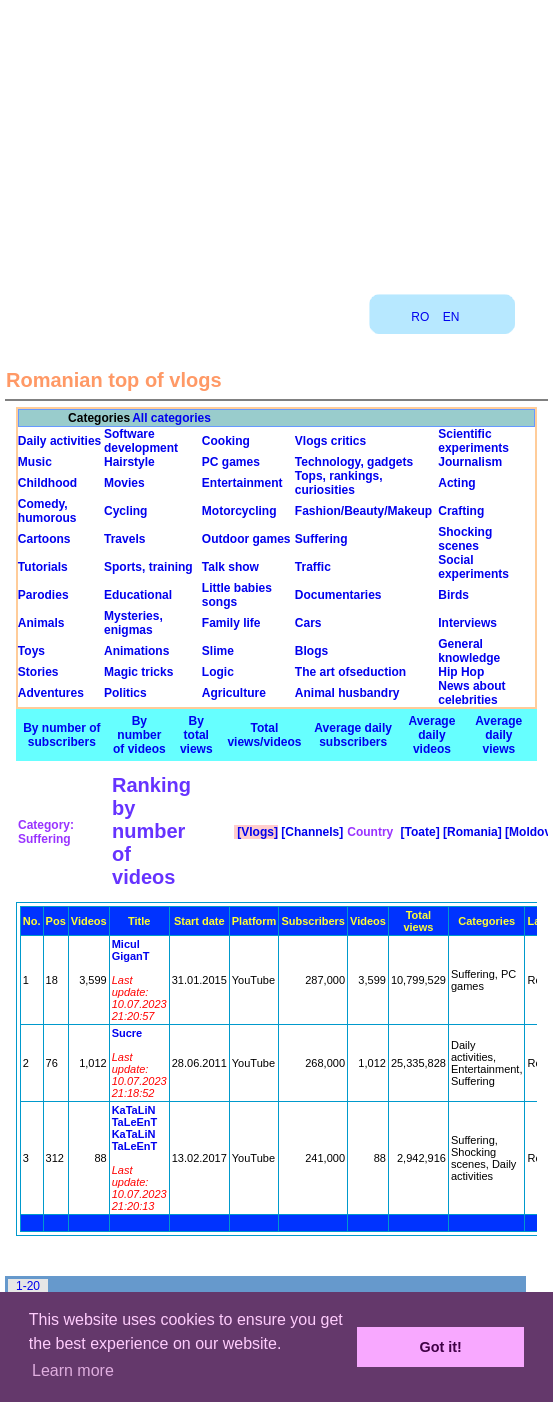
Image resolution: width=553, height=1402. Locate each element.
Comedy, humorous (47, 511)
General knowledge (469, 651)
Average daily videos (431, 735)
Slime (218, 651)
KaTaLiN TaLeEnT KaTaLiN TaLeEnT (135, 1128)
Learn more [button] (73, 1370)
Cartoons (44, 539)
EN (451, 317)
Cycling (125, 511)
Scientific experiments (473, 441)
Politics (125, 693)
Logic (218, 672)
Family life (231, 623)
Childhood (47, 483)
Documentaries (338, 595)
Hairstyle (129, 462)
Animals (41, 623)
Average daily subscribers (353, 735)
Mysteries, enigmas (133, 623)
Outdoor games (246, 539)
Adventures (51, 693)
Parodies (43, 595)
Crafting (461, 511)
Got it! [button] (441, 1347)
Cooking (226, 441)
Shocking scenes (465, 539)
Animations (136, 651)
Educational (138, 595)
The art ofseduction (350, 672)
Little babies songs (237, 595)
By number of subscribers (61, 735)
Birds (453, 595)
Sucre (127, 1033)
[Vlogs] (256, 832)
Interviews (467, 623)
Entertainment (242, 483)
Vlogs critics (330, 441)
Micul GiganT (131, 950)
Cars (308, 623)
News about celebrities (471, 693)
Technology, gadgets (354, 462)
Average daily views (498, 735)
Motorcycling (239, 511)
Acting (456, 483)
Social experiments (473, 567)
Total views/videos (264, 735)
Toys (31, 651)
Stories (38, 672)
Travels (124, 539)
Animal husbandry (347, 693)
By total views (196, 735)
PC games (231, 462)
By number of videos (139, 735)
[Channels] (310, 832)
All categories (171, 418)
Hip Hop (461, 672)
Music (35, 462)
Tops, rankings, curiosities (339, 483)
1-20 (28, 1286)
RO (420, 317)
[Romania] (471, 832)
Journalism (470, 462)
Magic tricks (138, 672)
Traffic (313, 567)
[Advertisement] (277, 140)
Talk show (230, 567)
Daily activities (59, 441)
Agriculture (234, 693)
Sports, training (148, 567)
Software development (141, 441)
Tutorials (43, 567)
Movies (124, 483)
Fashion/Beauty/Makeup (363, 511)
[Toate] (418, 832)
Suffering (321, 539)
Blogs (311, 651)
